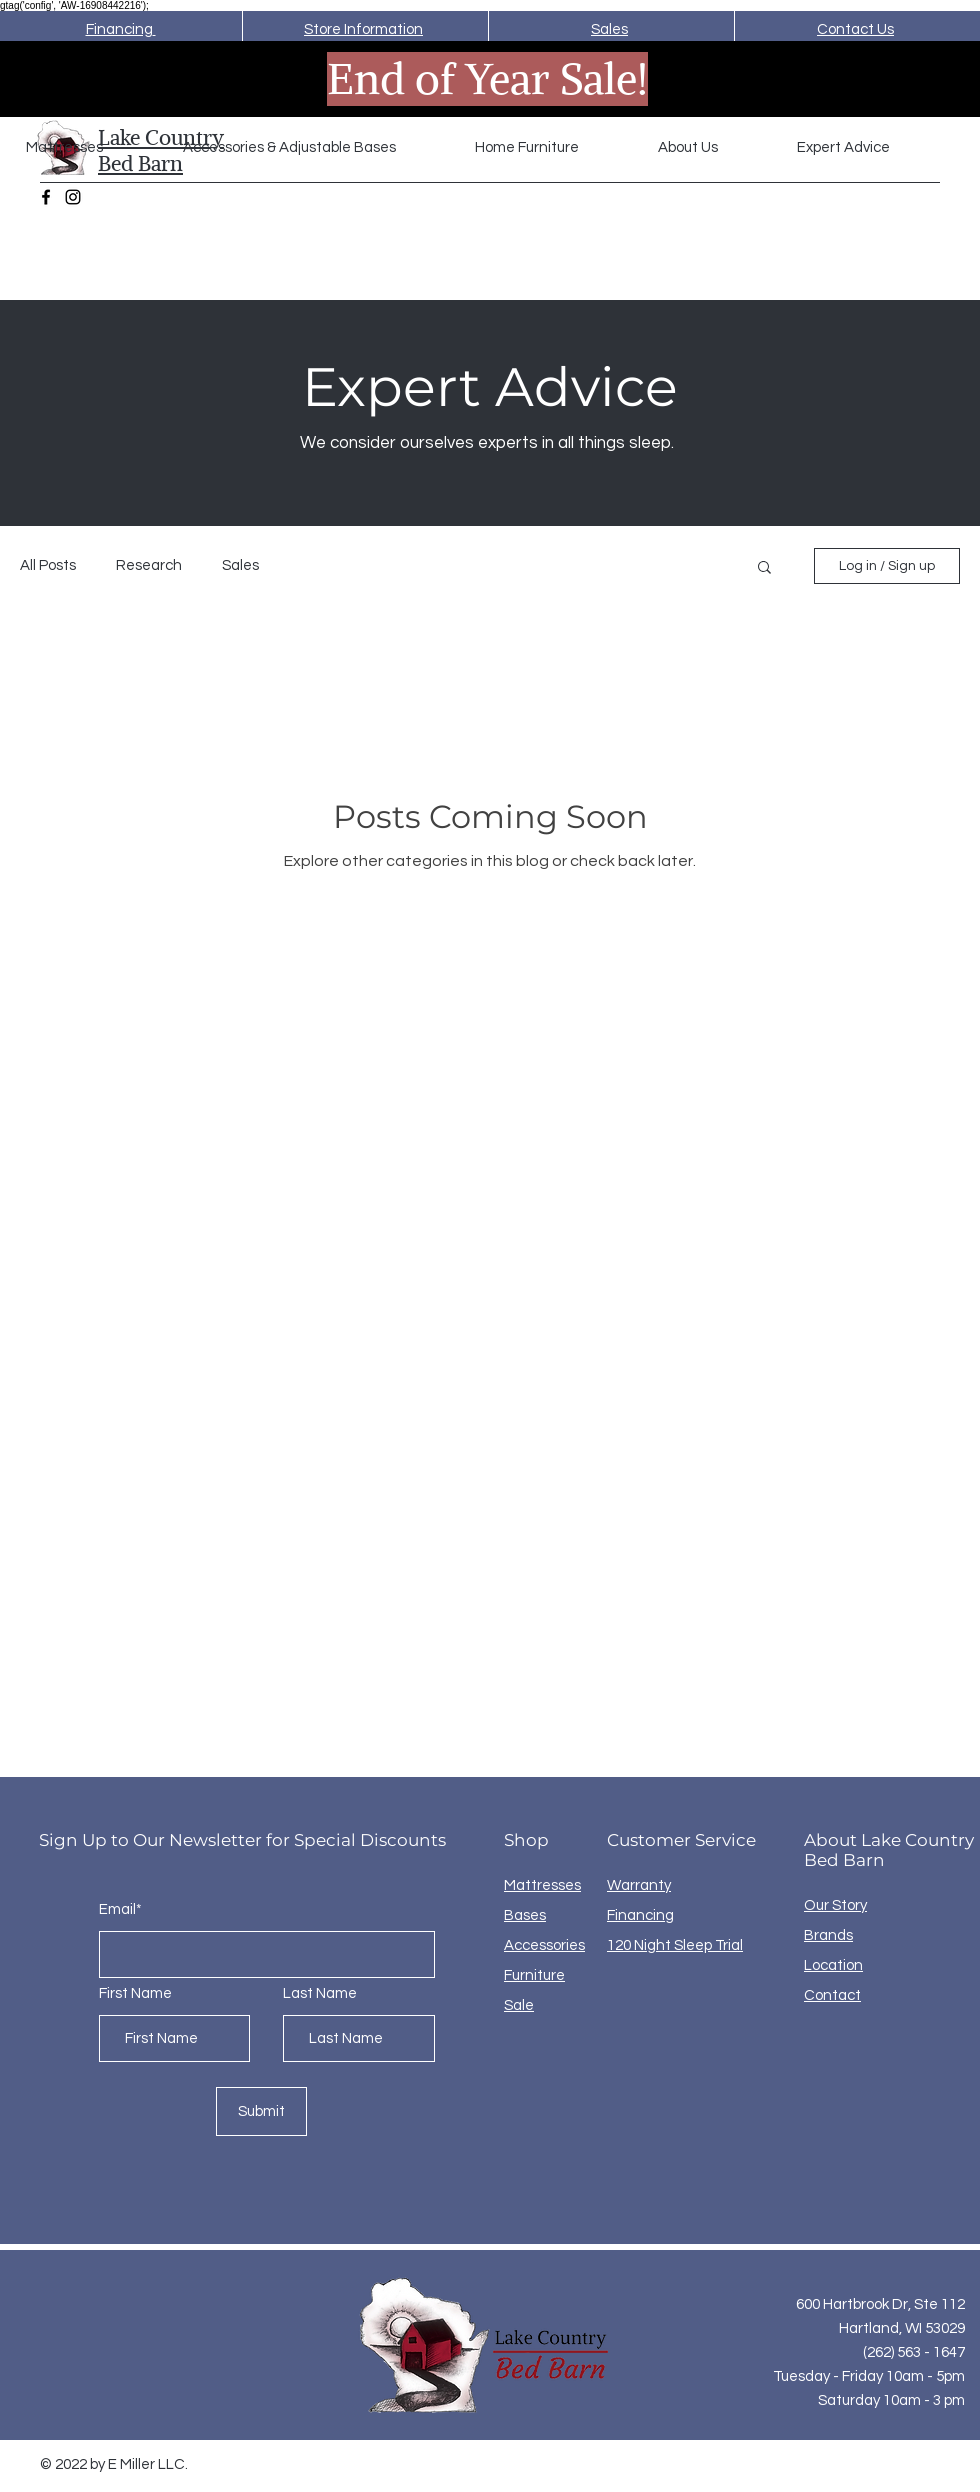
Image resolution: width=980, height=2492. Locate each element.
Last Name (320, 1993)
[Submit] (261, 2111)
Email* (120, 1909)
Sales (240, 565)
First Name (135, 1993)
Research (149, 565)
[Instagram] (73, 197)
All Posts (48, 565)
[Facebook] (46, 197)
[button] (314, 147)
